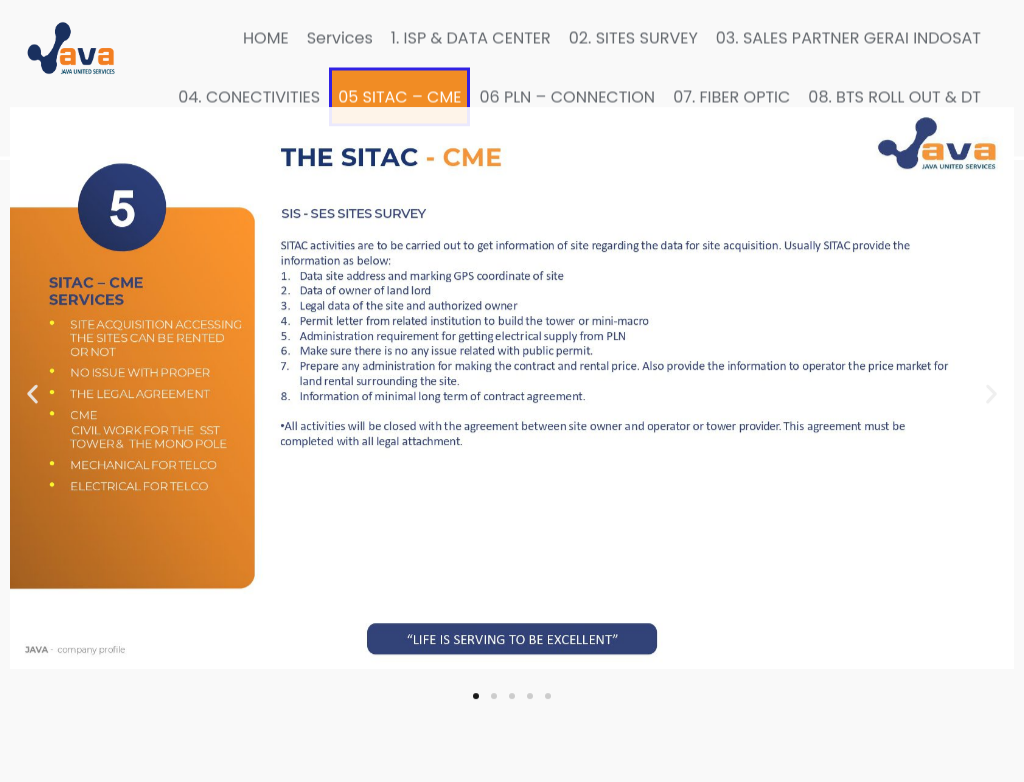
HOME (266, 32)
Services (340, 32)
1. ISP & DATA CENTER (471, 32)
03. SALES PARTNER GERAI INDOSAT (848, 32)
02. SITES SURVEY (633, 32)
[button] (32, 365)
